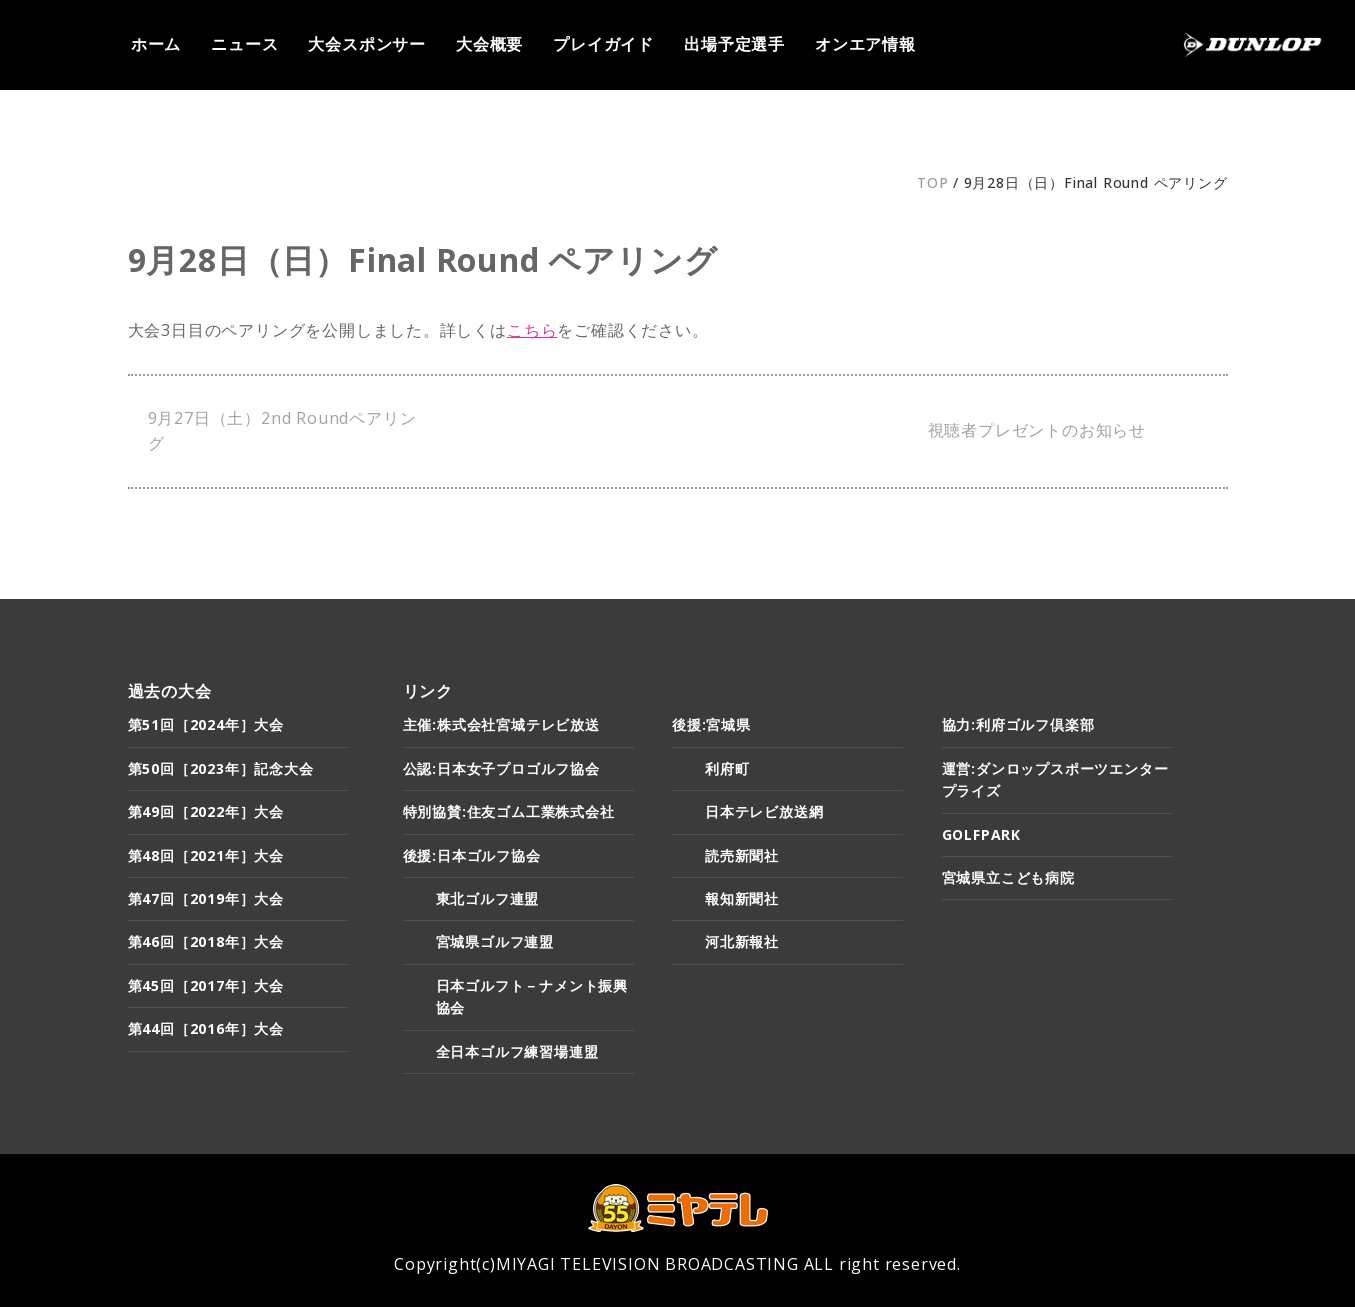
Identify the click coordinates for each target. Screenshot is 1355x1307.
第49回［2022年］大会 (206, 811)
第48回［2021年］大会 (206, 855)
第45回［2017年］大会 (206, 985)
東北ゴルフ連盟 (488, 898)
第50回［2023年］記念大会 (221, 768)
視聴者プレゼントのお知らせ (1037, 430)
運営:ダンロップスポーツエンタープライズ (1055, 779)
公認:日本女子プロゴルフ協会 (501, 768)
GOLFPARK (981, 834)
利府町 (727, 768)
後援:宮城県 (711, 724)
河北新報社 (742, 941)
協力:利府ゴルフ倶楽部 (1018, 724)
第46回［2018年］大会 (206, 941)
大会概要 (489, 44)
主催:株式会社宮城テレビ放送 (501, 724)
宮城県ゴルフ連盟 (495, 941)
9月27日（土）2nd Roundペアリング (282, 431)
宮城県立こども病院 (1008, 877)
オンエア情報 (865, 44)
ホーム (156, 44)
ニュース (244, 44)
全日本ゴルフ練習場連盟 (517, 1051)
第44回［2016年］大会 (206, 1028)
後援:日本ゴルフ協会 (472, 855)
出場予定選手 (734, 44)
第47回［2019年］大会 (206, 898)
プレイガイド (603, 44)
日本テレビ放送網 (764, 811)
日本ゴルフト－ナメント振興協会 (532, 996)
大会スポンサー (367, 44)
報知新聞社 (742, 898)
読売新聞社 (742, 855)
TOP (932, 182)
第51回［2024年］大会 (206, 724)
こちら (532, 330)
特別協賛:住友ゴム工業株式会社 (509, 811)
